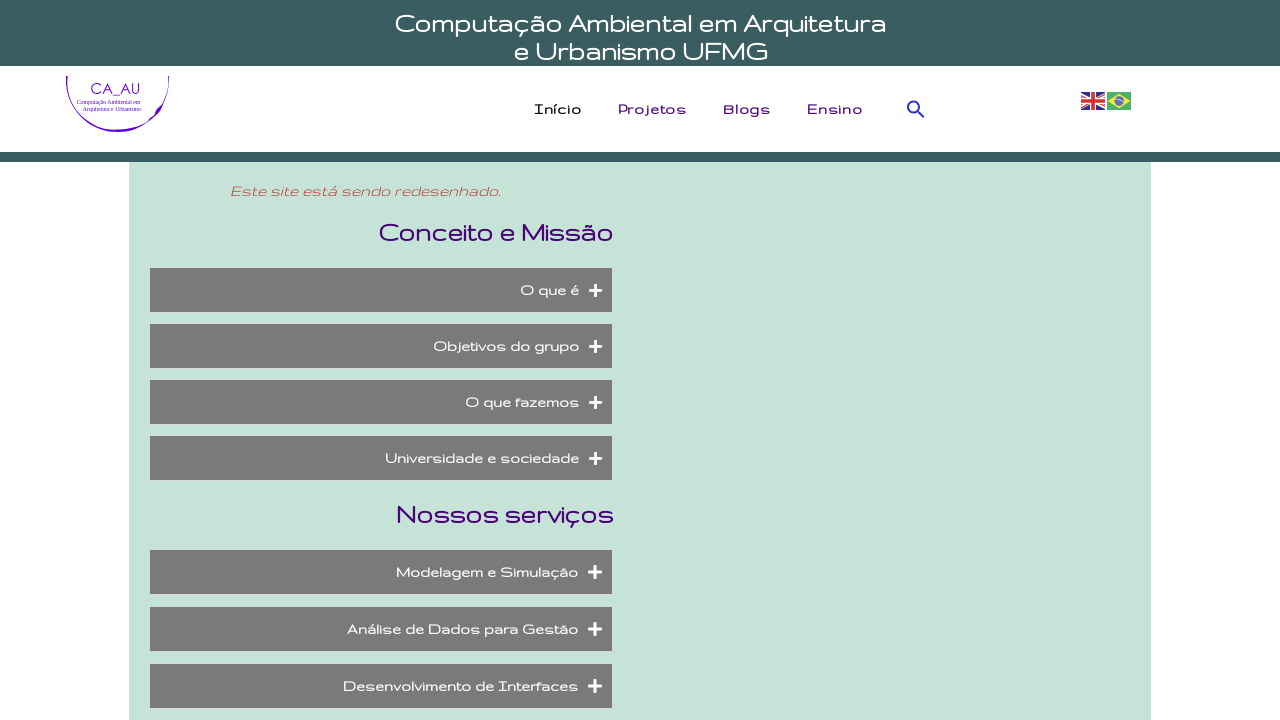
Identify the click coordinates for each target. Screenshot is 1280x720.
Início (563, 109)
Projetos (657, 109)
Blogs (752, 109)
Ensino (840, 109)
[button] (916, 109)
